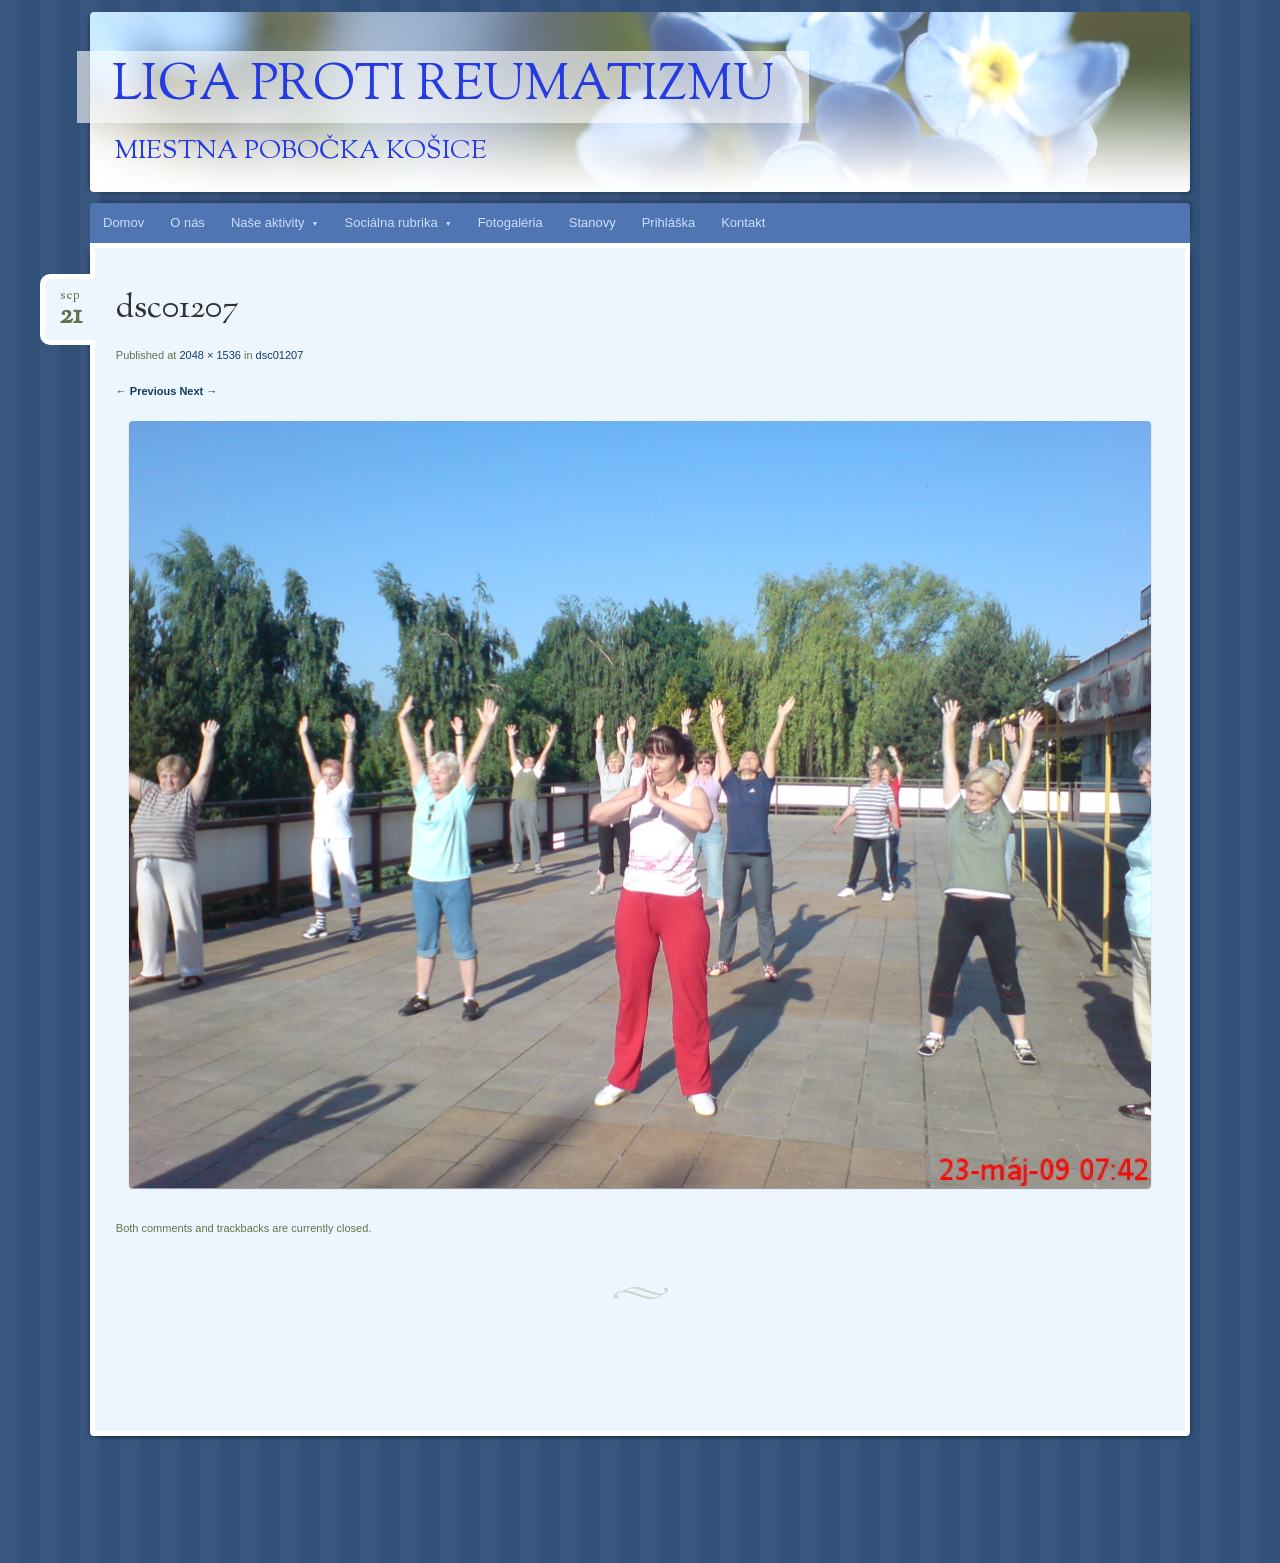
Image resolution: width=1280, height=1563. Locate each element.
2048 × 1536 (209, 355)
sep (70, 301)
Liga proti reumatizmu (443, 87)
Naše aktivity (268, 222)
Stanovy (592, 222)
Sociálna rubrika (391, 222)
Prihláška (668, 222)
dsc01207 (280, 355)
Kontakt (743, 222)
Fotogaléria (510, 222)
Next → (198, 391)
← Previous (146, 391)
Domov (123, 222)
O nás (187, 222)
